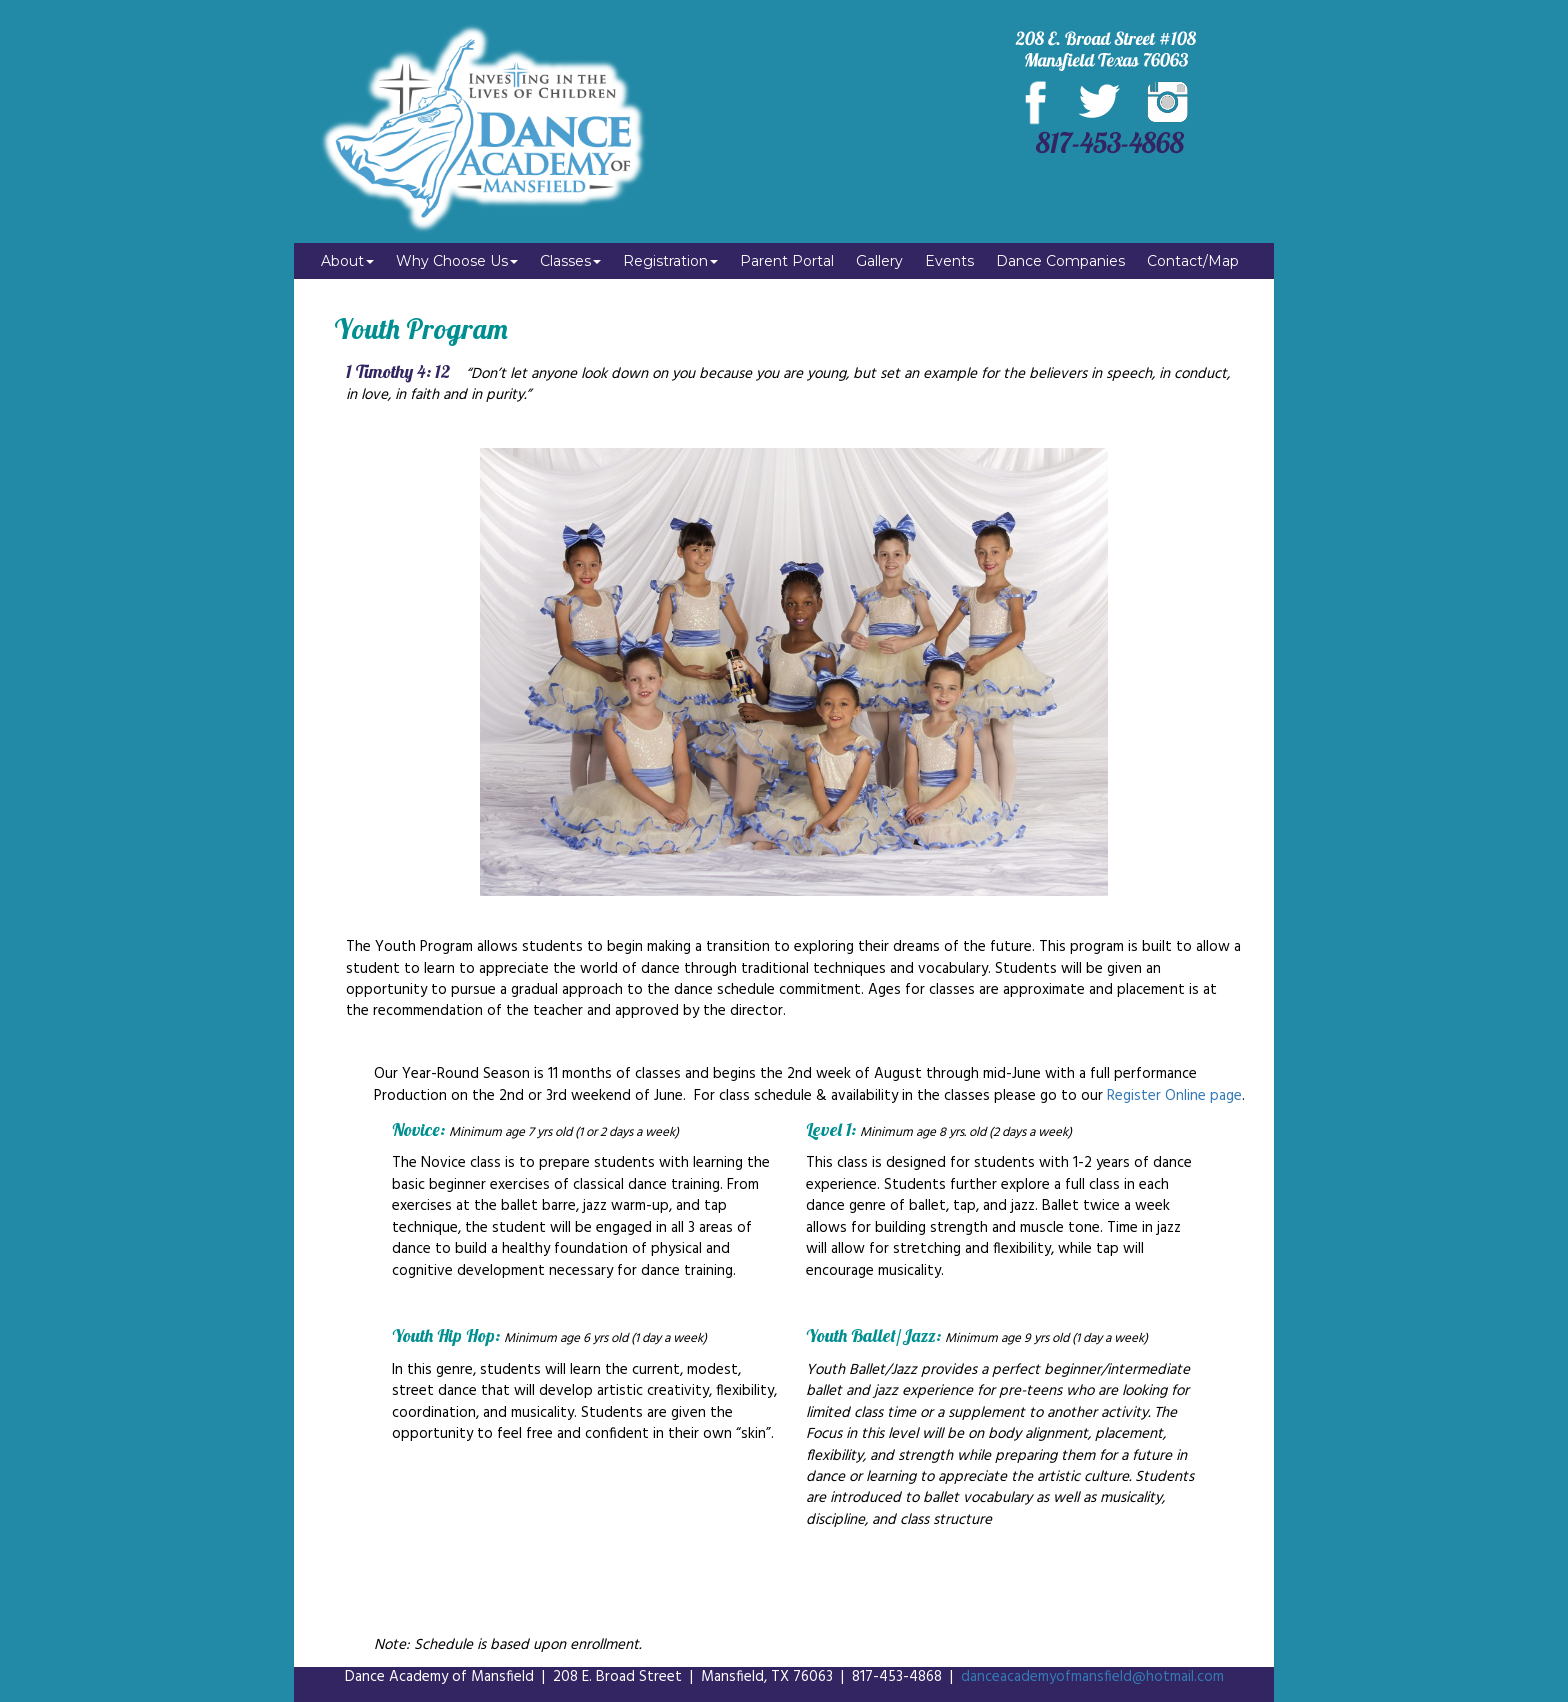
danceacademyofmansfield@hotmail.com (1092, 1677)
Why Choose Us (457, 261)
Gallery (879, 261)
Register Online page (1174, 1096)
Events (949, 261)
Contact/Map (1193, 261)
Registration (670, 261)
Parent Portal (787, 261)
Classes (570, 261)
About (347, 261)
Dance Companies (1060, 261)
